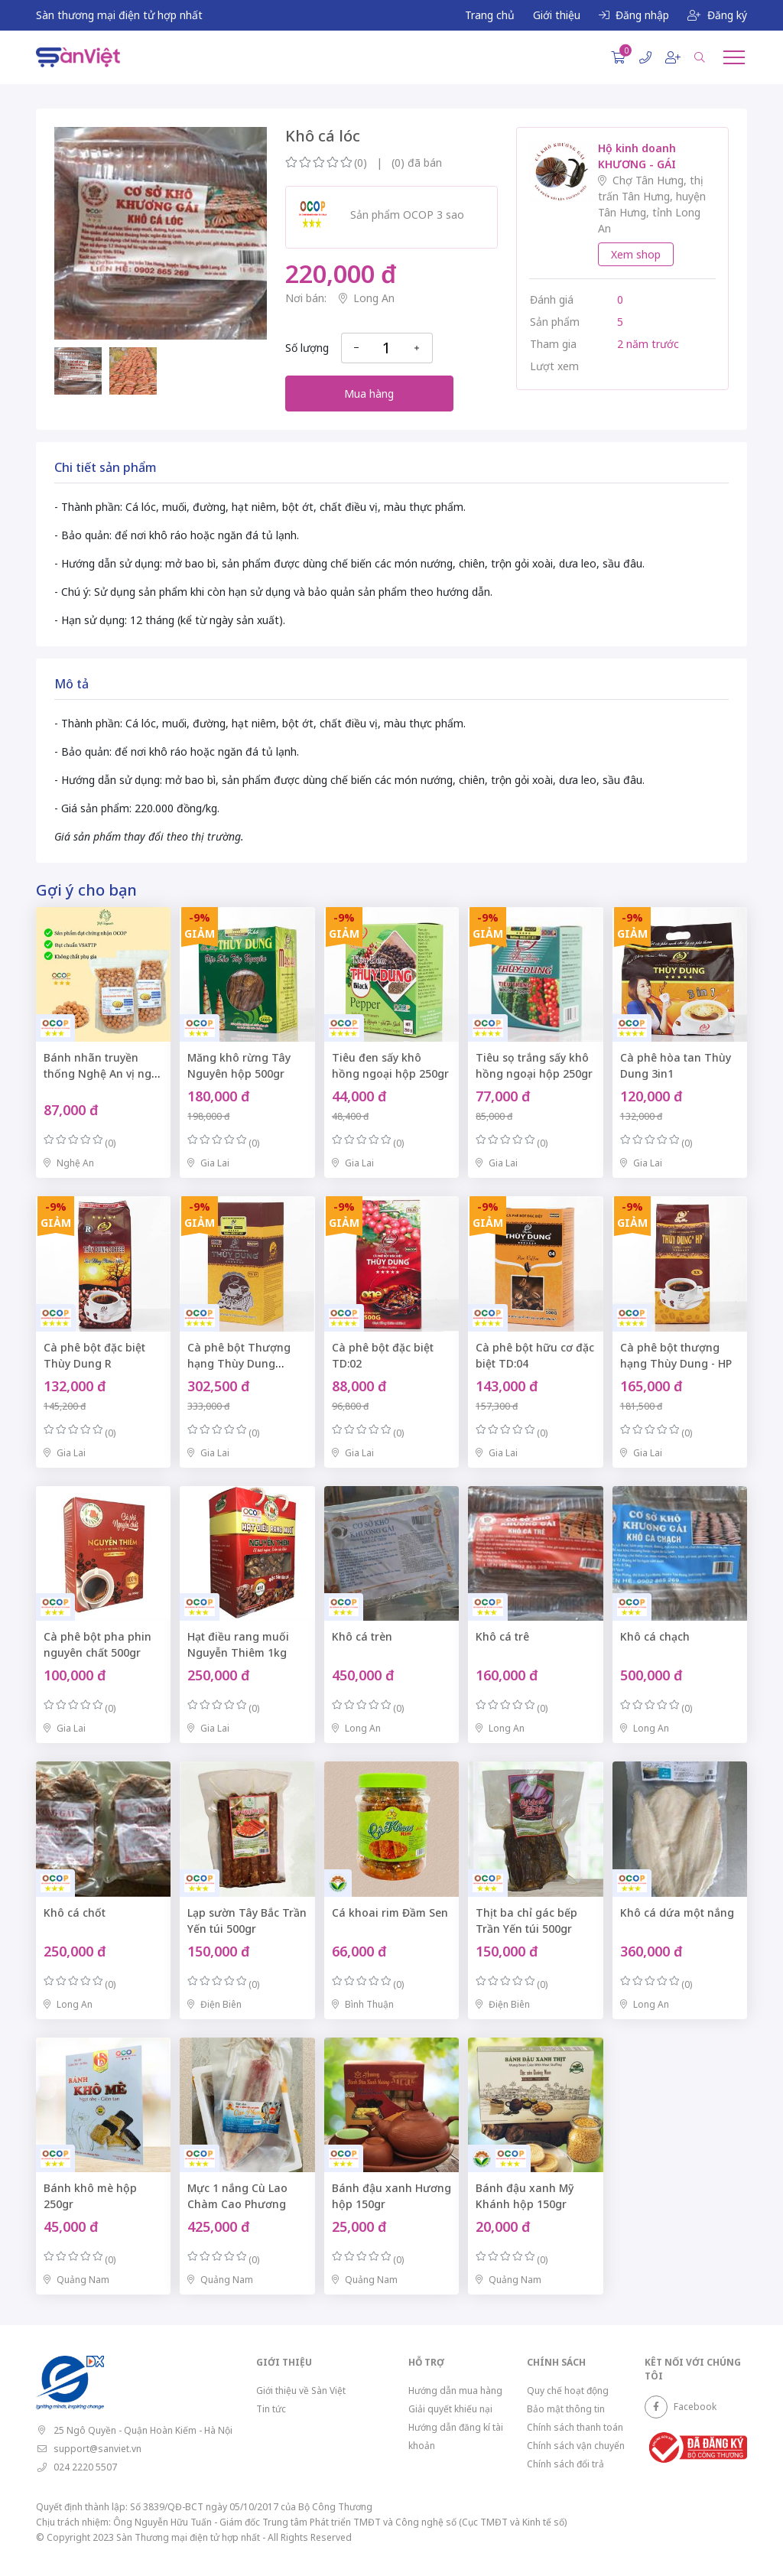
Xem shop (636, 254)
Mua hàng (369, 393)
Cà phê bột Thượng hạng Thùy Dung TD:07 (239, 1363)
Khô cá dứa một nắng (677, 1912)
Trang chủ (490, 15)
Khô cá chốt (75, 1912)
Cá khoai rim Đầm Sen (390, 1912)
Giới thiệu (556, 15)
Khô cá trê (502, 1636)
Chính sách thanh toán (575, 2427)
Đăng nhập (634, 15)
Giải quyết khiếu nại (450, 2408)
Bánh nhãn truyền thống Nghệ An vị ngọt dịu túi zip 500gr (103, 1073)
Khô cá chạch (655, 1636)
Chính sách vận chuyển (576, 2445)
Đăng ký (717, 15)
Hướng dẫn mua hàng (455, 2390)
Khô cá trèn (362, 1636)
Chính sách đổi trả (565, 2463)
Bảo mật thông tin (566, 2408)
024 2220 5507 (85, 2467)
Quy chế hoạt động (568, 2390)
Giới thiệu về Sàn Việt (301, 2390)
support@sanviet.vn (97, 2448)
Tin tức (271, 2408)
